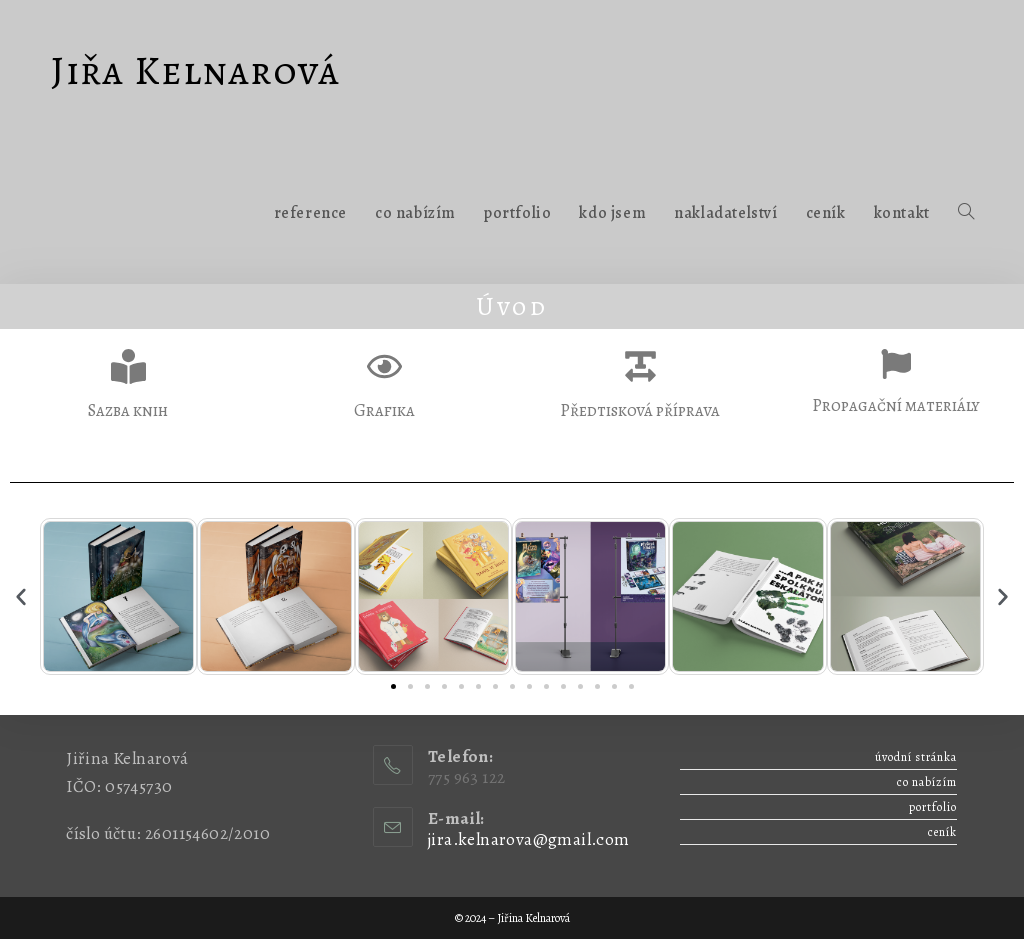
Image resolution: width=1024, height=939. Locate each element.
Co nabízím (927, 782)
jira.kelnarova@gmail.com (529, 839)
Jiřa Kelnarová (195, 70)
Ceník (942, 832)
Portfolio (933, 807)
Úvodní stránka (916, 757)
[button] (21, 597)
